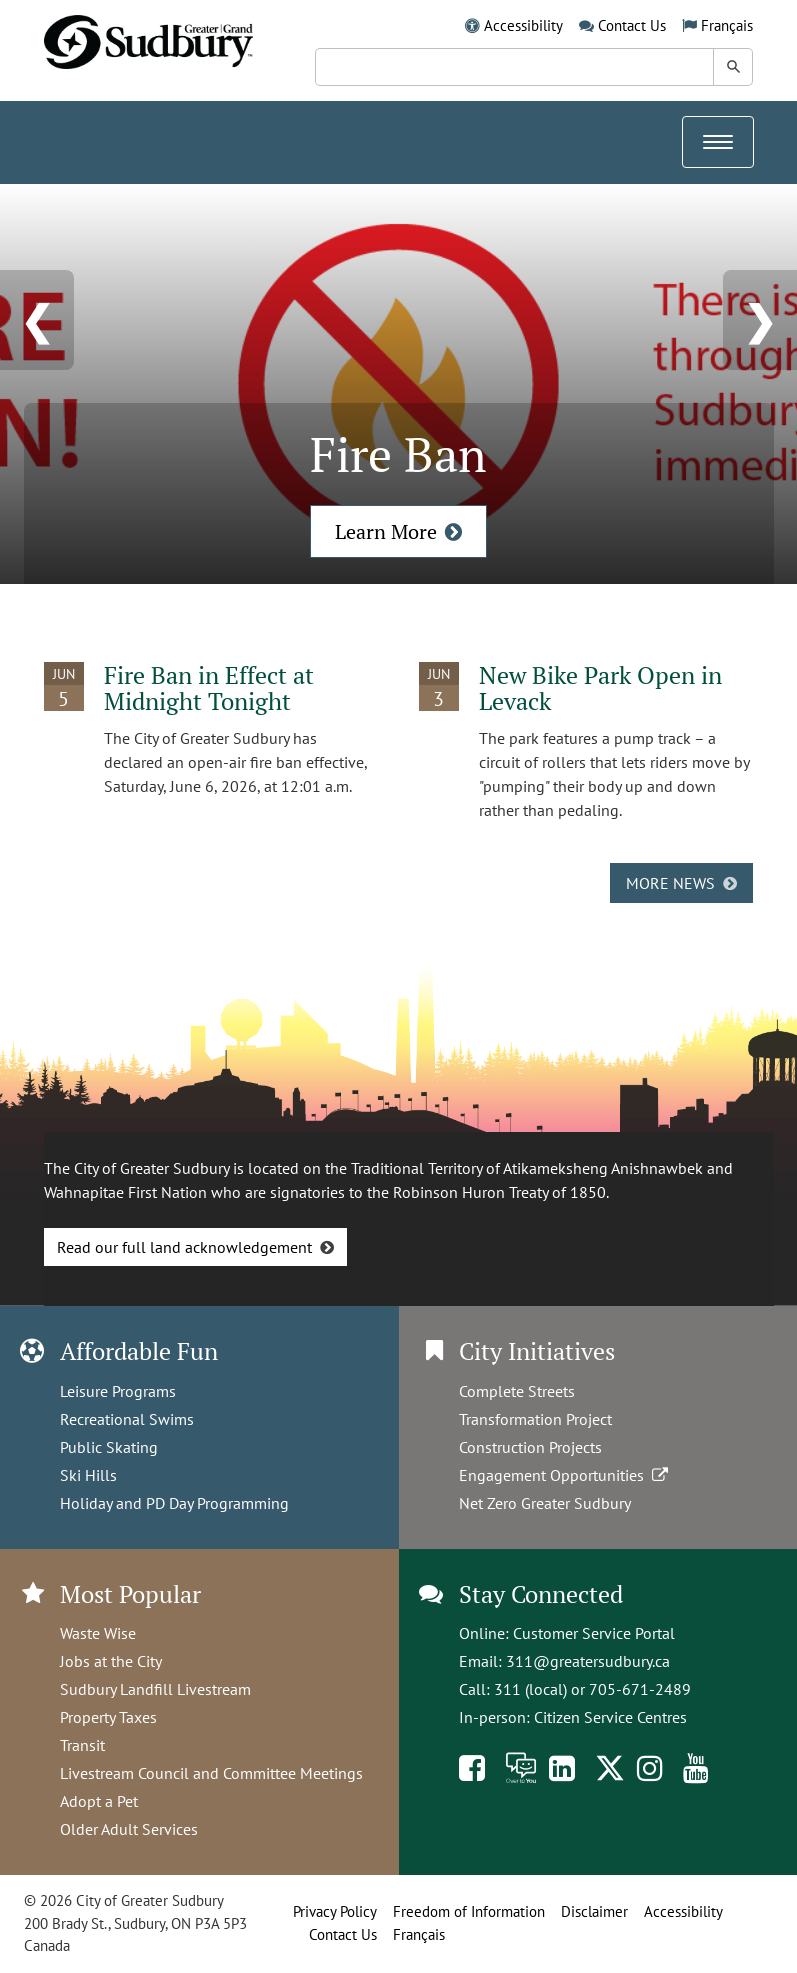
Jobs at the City (111, 1661)
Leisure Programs (118, 1391)
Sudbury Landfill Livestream (155, 1689)
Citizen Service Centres (610, 1717)
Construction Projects (530, 1447)
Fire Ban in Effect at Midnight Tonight (209, 688)
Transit (82, 1745)
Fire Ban (398, 454)
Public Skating (109, 1447)
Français (727, 25)
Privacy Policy (335, 1911)
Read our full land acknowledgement (184, 1247)
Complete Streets (517, 1391)
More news (670, 883)
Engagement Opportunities (565, 1475)
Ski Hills (88, 1475)
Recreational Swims (127, 1419)
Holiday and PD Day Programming (174, 1503)
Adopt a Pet (99, 1801)
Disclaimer (594, 1911)
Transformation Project (535, 1419)
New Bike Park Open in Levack (600, 688)
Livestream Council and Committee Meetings (211, 1773)
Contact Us (632, 25)
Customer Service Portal (594, 1633)
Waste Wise (98, 1633)
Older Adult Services (129, 1829)
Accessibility (523, 25)
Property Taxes (108, 1717)
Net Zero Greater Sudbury (545, 1503)
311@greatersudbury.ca (588, 1661)
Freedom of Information (469, 1911)
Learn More (386, 531)
